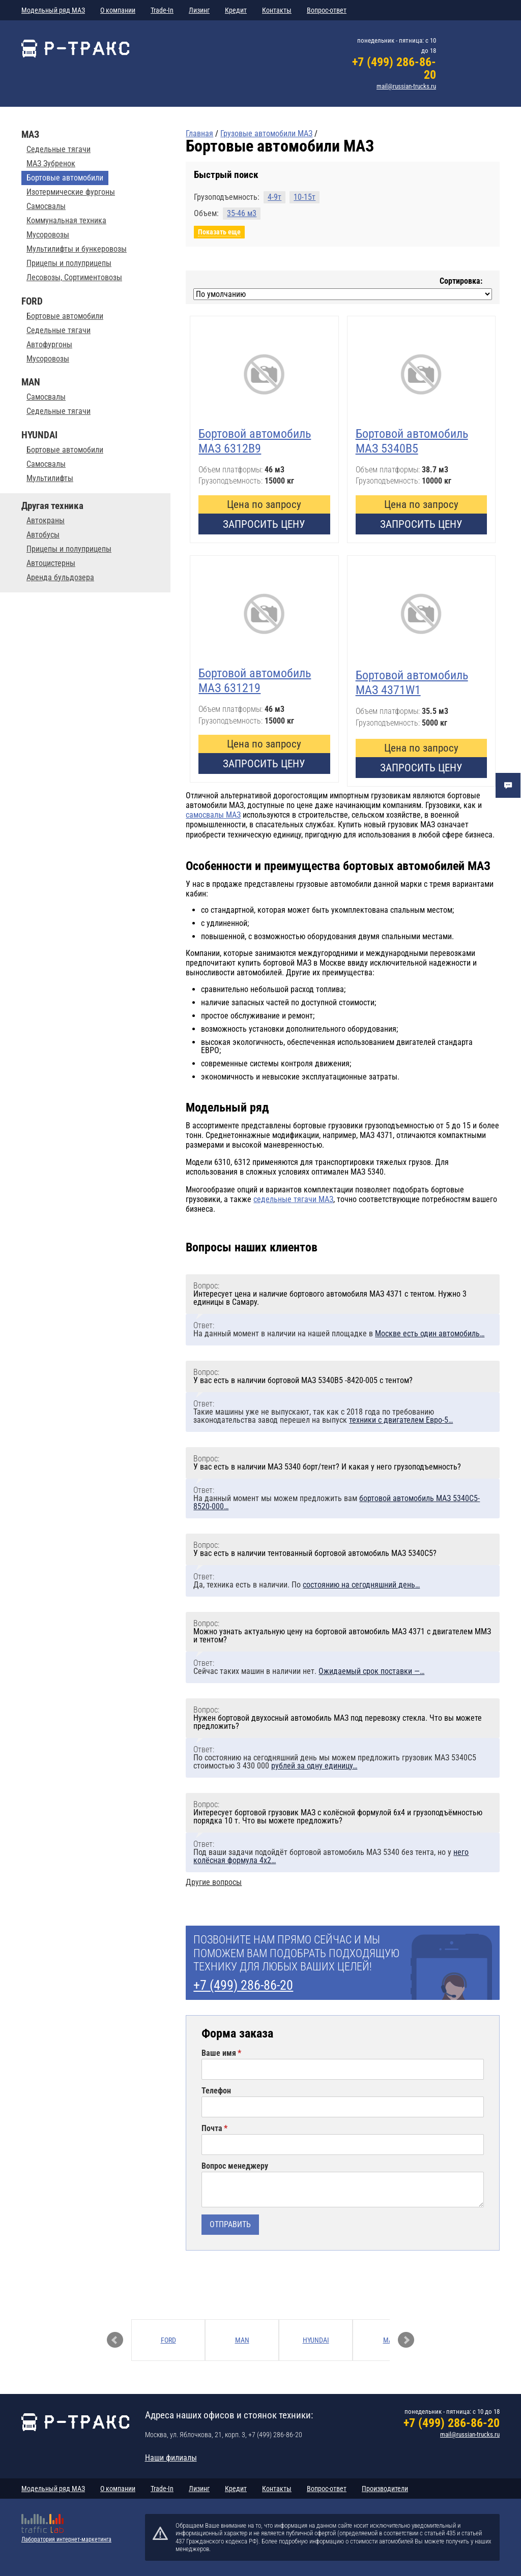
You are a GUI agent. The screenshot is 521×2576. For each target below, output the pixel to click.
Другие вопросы (214, 1882)
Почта (211, 2128)
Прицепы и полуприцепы (68, 263)
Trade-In (162, 10)
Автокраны (45, 521)
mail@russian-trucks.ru (406, 86)
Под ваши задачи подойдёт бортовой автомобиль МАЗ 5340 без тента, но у (331, 1856)
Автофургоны (49, 345)
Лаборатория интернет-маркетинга (66, 2539)
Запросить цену (264, 524)
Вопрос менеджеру (234, 2166)
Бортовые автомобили (64, 316)
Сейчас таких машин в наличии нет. (308, 1671)
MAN (242, 2340)
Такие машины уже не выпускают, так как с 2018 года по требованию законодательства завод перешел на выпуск (323, 1416)
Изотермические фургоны (70, 192)
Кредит (236, 10)
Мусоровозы (47, 235)
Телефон (216, 2091)
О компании (117, 10)
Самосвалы (46, 206)
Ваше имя (218, 2053)
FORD (168, 2340)
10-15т (304, 197)
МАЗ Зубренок (50, 164)
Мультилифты (49, 478)
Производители (385, 2488)
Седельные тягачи (58, 149)
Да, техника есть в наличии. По (306, 1585)
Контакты (277, 10)
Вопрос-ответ (326, 10)
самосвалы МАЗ (213, 815)
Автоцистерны (50, 563)
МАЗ (389, 2340)
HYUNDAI (316, 2340)
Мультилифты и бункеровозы (76, 249)
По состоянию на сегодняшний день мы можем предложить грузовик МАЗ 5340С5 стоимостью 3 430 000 (334, 1762)
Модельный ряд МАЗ (53, 10)
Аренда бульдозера (60, 578)
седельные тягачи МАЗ (293, 1199)
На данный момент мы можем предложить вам (336, 1502)
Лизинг (199, 10)
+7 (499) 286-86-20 (394, 68)
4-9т (274, 197)
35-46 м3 (241, 213)
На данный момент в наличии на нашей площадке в (338, 1333)
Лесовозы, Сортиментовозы (74, 278)
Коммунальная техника (66, 221)
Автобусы (43, 535)
